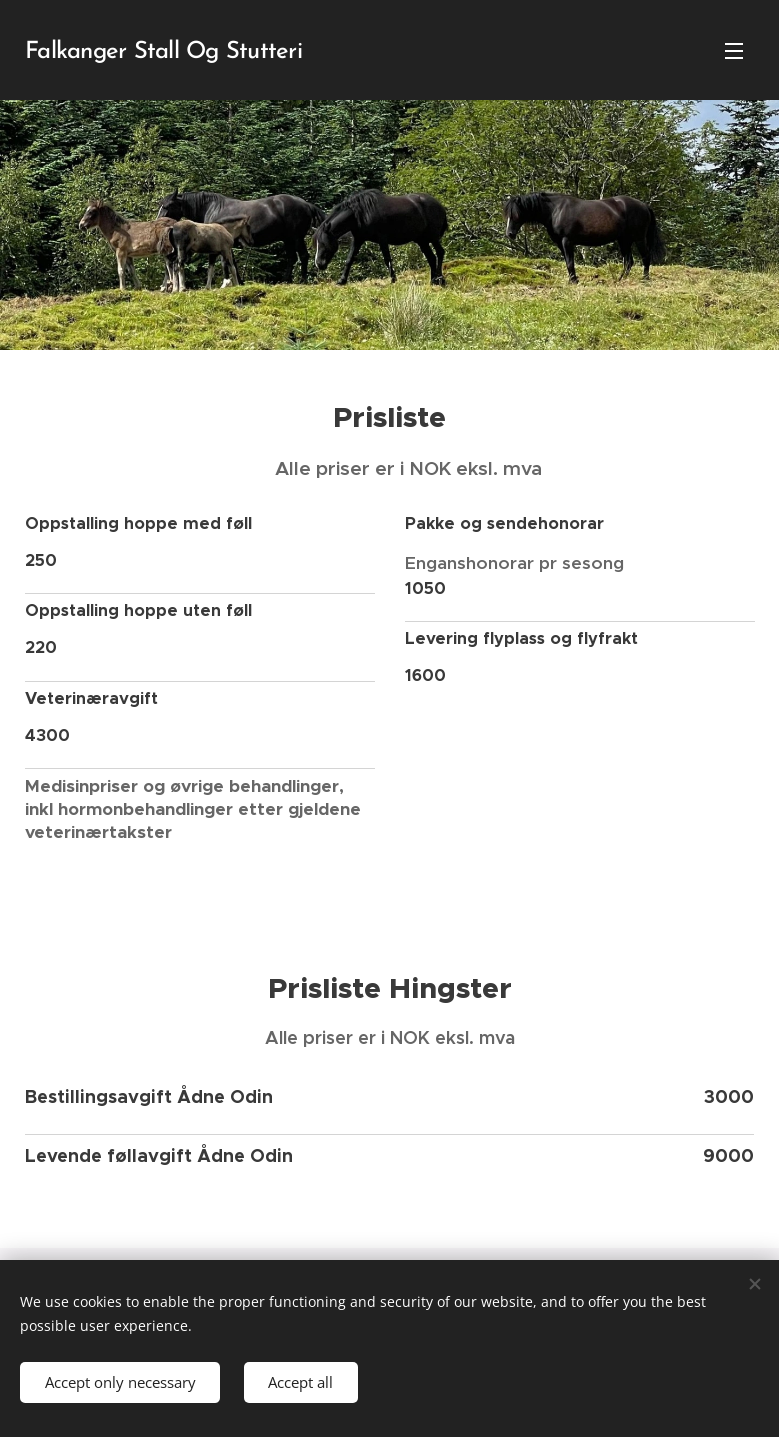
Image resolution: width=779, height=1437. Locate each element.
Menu (734, 51)
